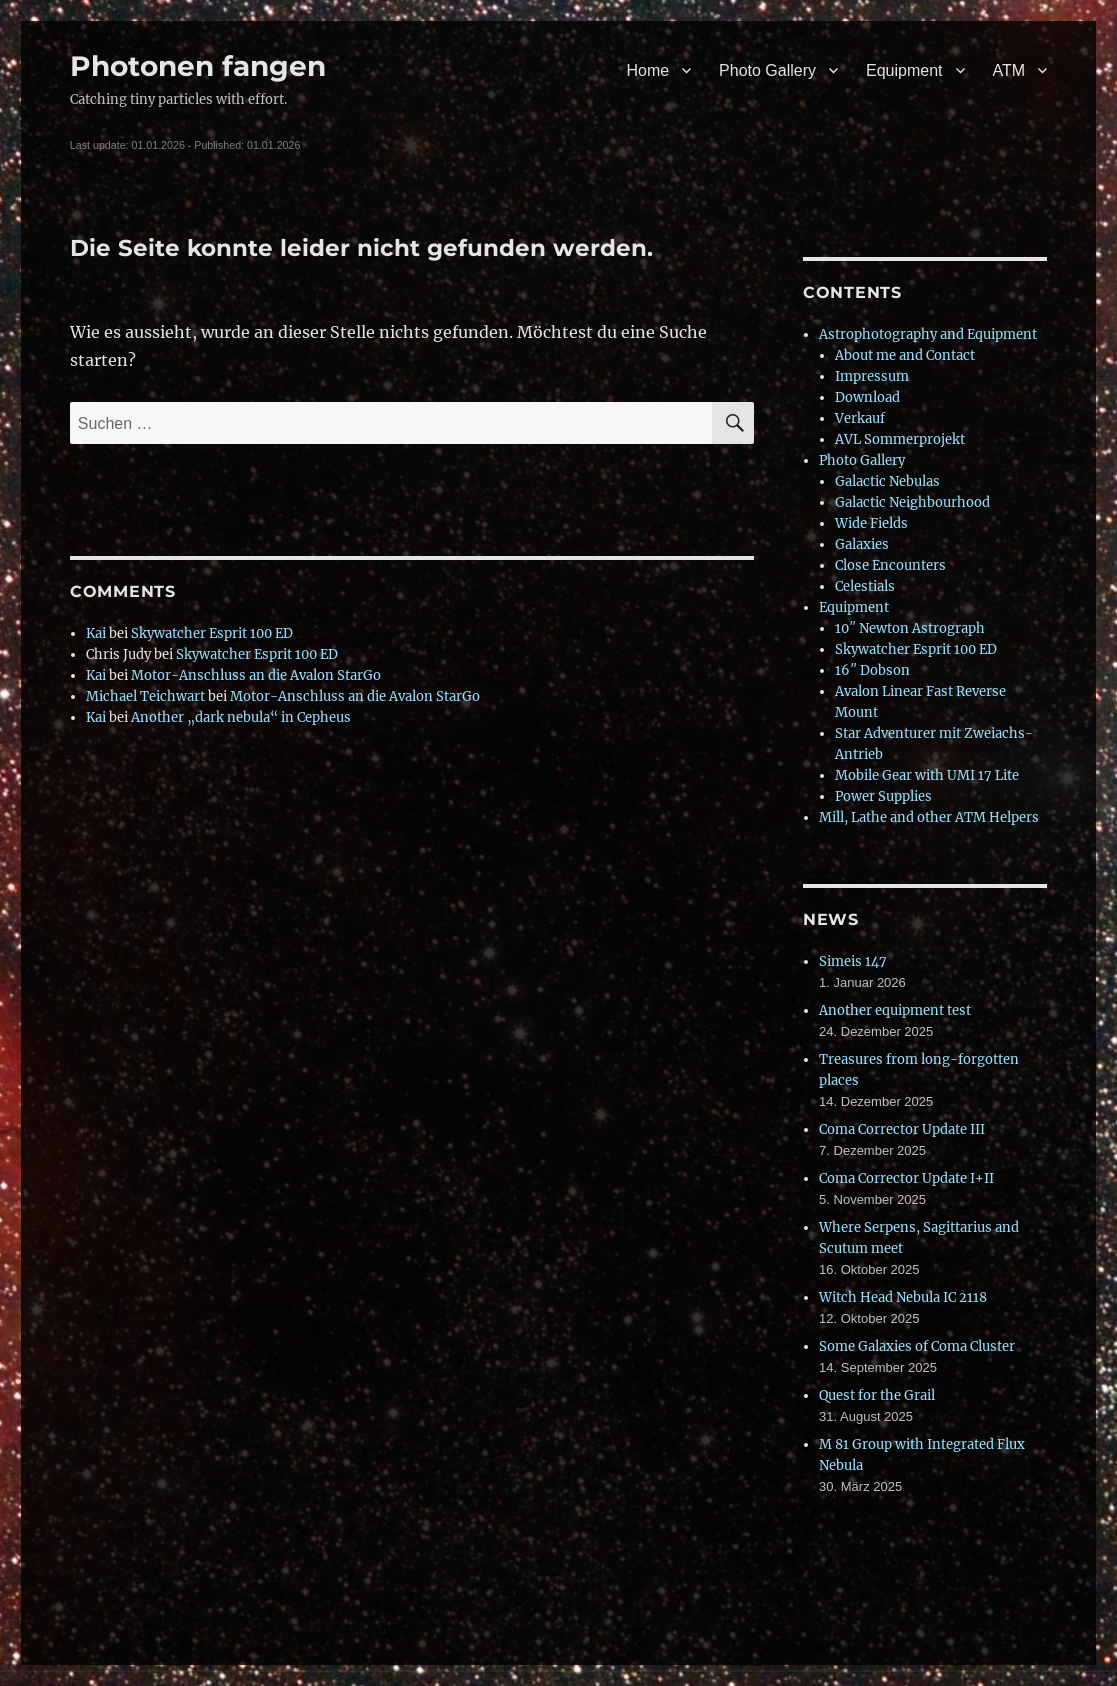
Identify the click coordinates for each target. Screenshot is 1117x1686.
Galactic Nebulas (887, 481)
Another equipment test (895, 1010)
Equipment (904, 70)
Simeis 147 (853, 961)
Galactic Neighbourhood (912, 502)
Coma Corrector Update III (902, 1129)
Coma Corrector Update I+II (906, 1178)
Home (647, 70)
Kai (96, 633)
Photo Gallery (767, 70)
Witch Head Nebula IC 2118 (903, 1297)
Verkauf (860, 418)
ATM (1009, 70)
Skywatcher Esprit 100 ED (212, 633)
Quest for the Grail (877, 1395)
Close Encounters (890, 565)
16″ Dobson (872, 670)
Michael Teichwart (145, 696)
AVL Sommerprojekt (900, 439)
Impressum (872, 376)
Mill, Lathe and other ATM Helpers (929, 817)
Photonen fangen (198, 66)
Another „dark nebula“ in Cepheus (241, 717)
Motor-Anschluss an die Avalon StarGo (256, 675)
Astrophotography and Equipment (928, 334)
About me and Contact (905, 355)
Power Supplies (883, 796)
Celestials (865, 586)
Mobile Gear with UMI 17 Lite (927, 775)
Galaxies (862, 544)
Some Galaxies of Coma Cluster (917, 1346)
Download (867, 397)
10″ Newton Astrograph (910, 628)
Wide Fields (871, 523)
